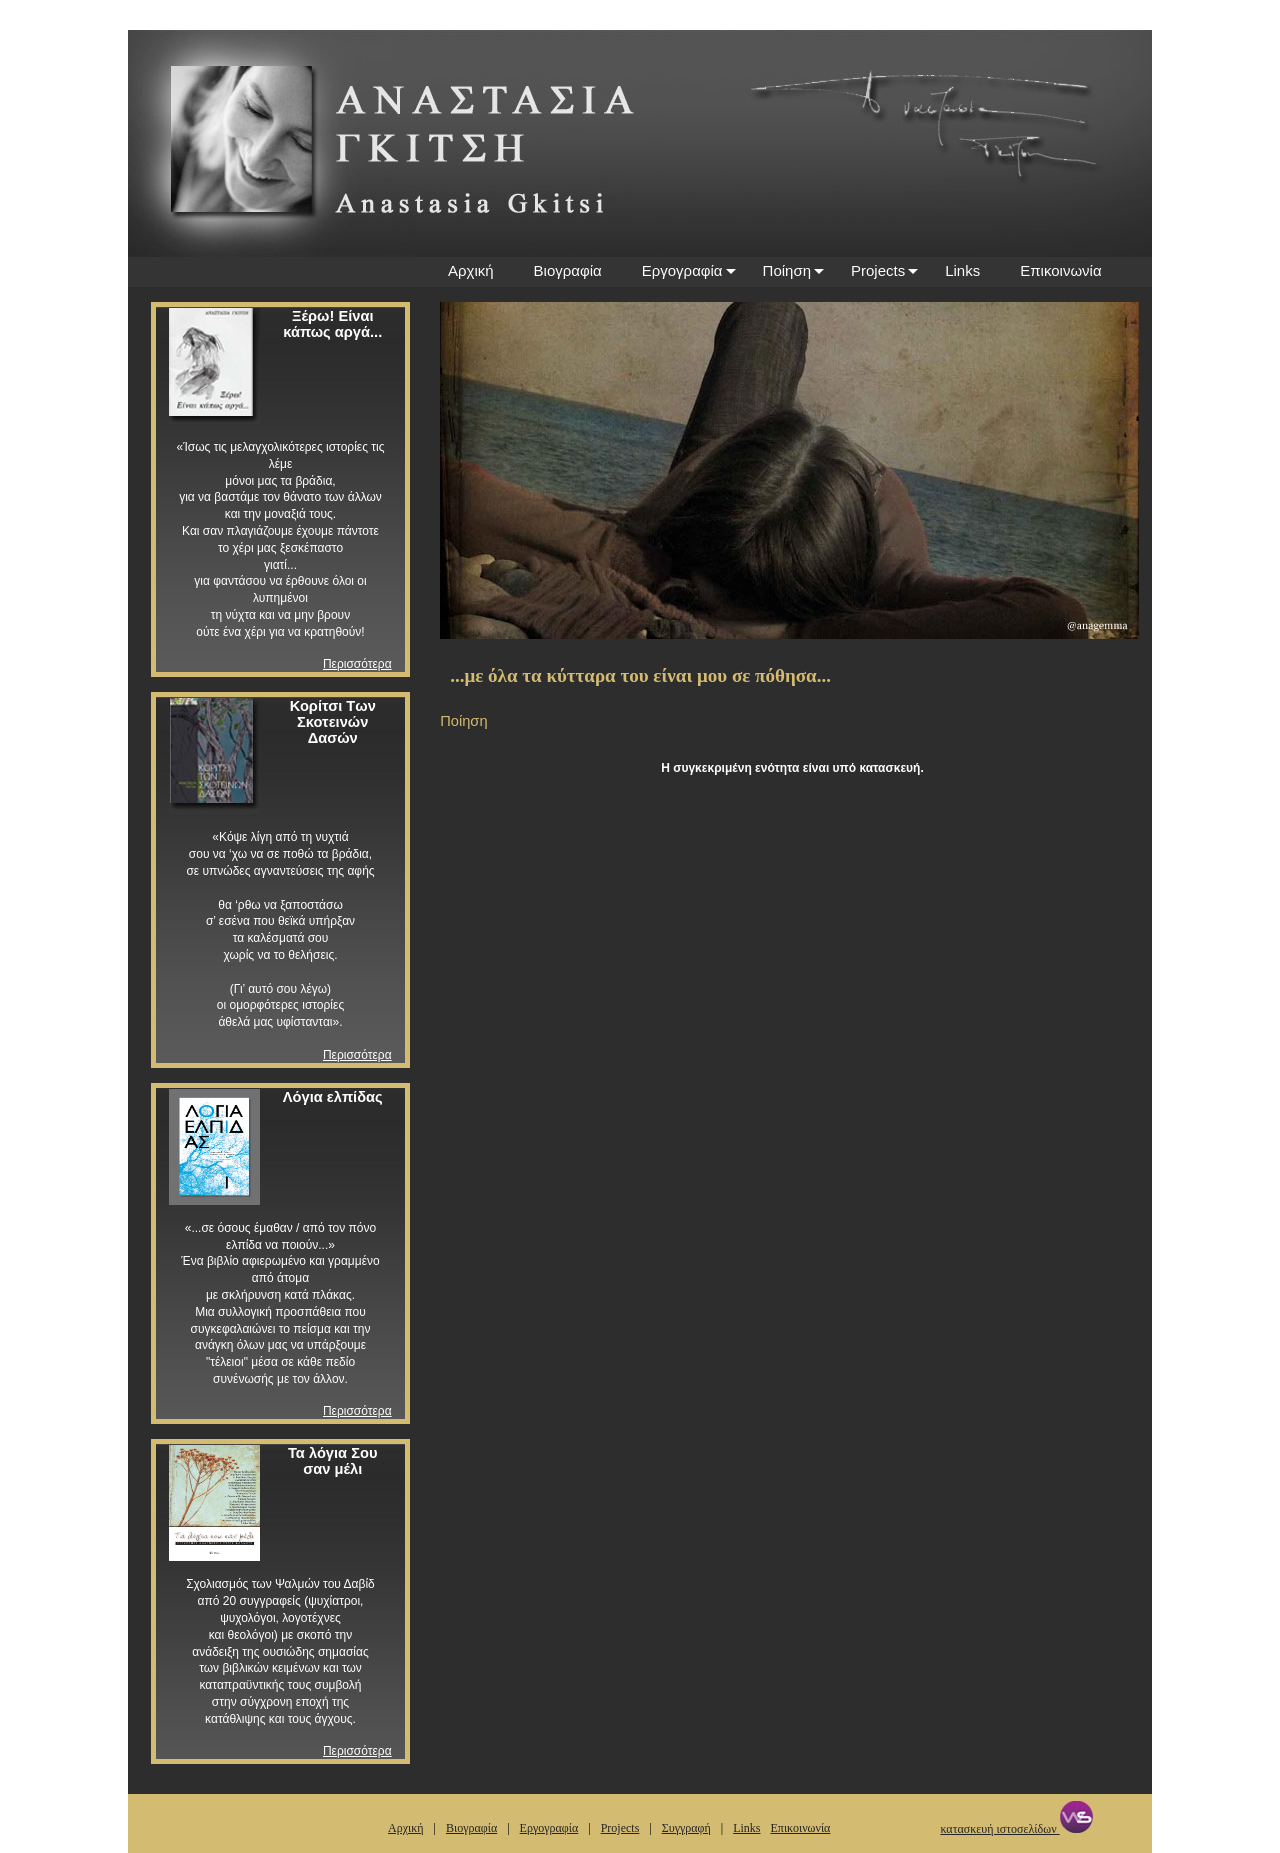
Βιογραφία (568, 270)
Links (962, 270)
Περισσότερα (357, 664)
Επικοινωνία (1060, 270)
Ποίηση (787, 270)
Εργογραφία (682, 270)
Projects (878, 270)
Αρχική (471, 270)
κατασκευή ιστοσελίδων (1016, 1829)
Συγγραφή (686, 1828)
